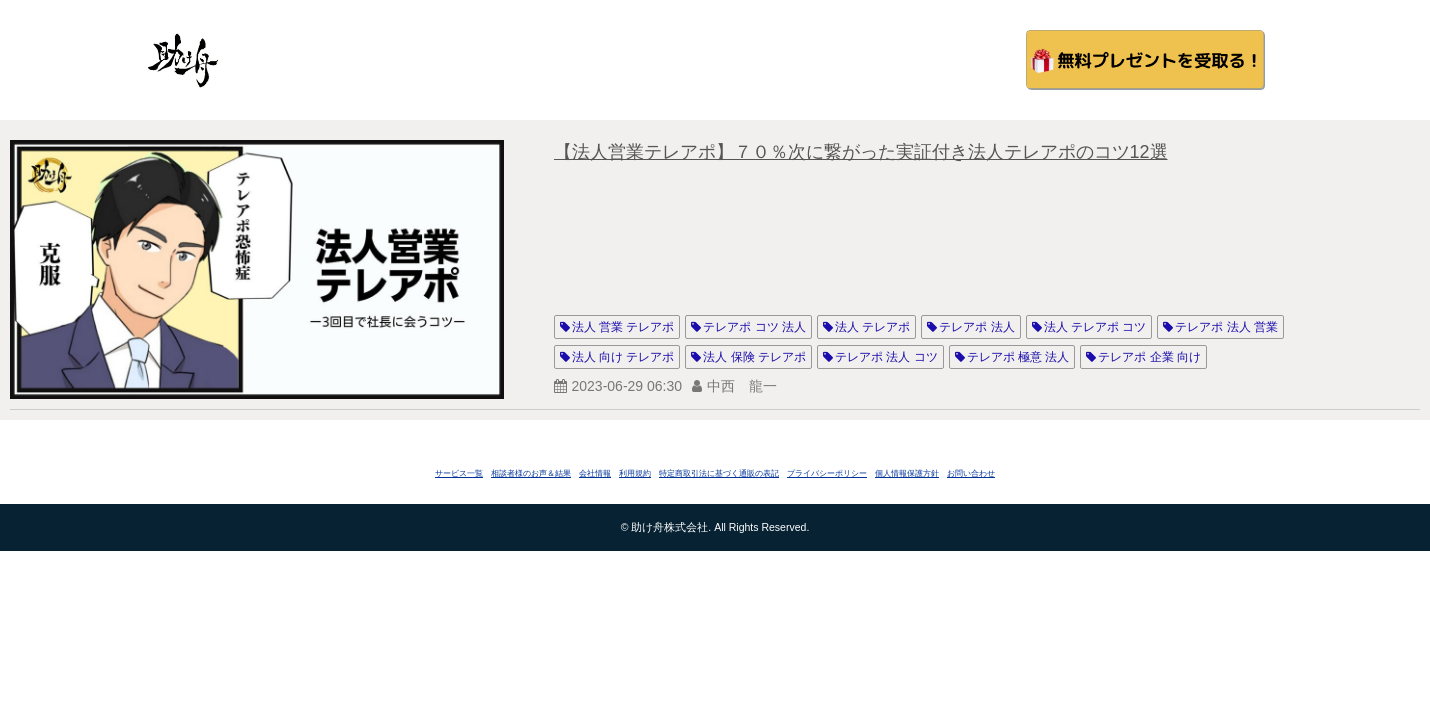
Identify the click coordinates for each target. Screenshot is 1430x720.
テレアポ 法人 (976, 327)
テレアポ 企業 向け (1149, 357)
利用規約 (635, 473)
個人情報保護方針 (907, 473)
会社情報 (595, 473)
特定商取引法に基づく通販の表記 (719, 473)
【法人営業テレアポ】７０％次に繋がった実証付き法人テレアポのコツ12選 (861, 152)
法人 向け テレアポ (623, 357)
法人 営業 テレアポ (623, 327)
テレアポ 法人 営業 (1226, 327)
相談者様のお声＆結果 (531, 473)
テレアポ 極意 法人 (1018, 357)
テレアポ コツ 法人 (754, 327)
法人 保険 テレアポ (754, 357)
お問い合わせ (971, 473)
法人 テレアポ (872, 327)
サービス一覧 (459, 473)
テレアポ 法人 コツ (886, 357)
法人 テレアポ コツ (1095, 327)
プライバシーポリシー (827, 473)
